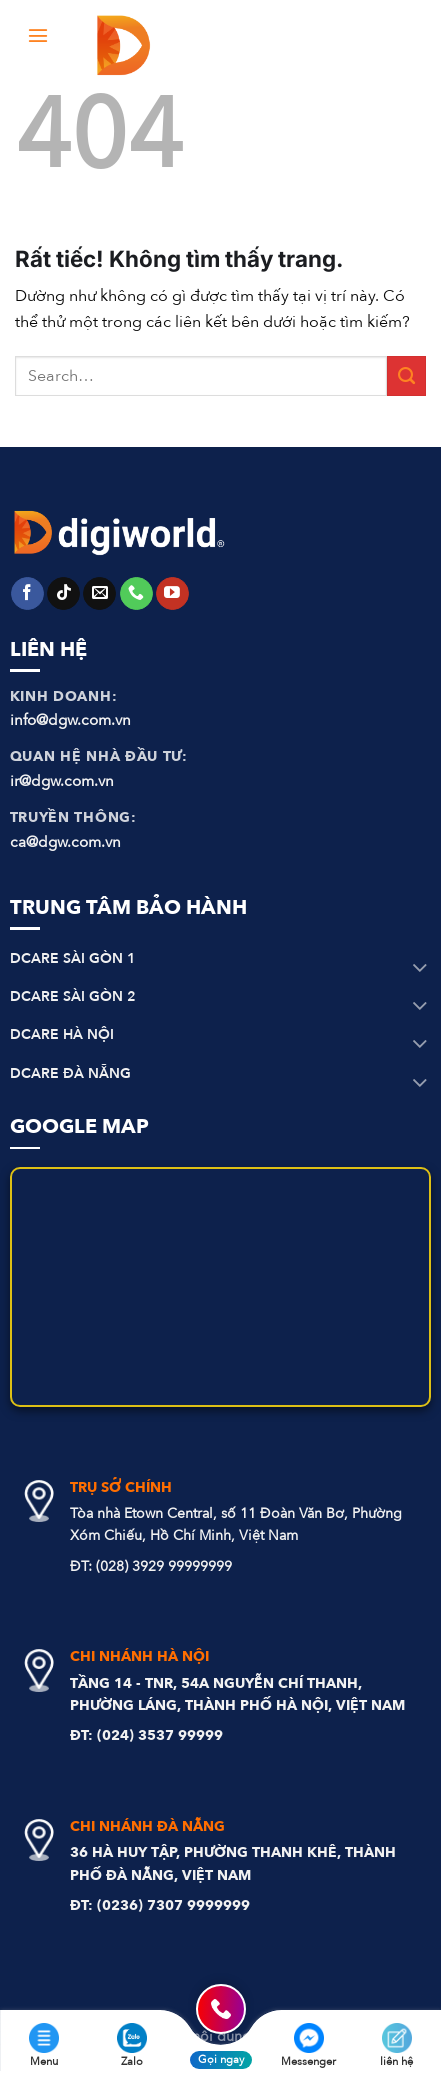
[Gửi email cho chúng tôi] (99, 594)
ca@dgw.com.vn (65, 842)
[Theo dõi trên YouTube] (172, 594)
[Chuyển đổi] (420, 969)
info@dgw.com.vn (70, 720)
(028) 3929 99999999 (164, 1566)
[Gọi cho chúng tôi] (136, 594)
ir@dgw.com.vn (62, 781)
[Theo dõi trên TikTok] (63, 594)
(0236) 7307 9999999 (173, 1905)
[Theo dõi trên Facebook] (27, 594)
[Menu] (39, 34)
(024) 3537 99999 (160, 1735)
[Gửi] (406, 375)
